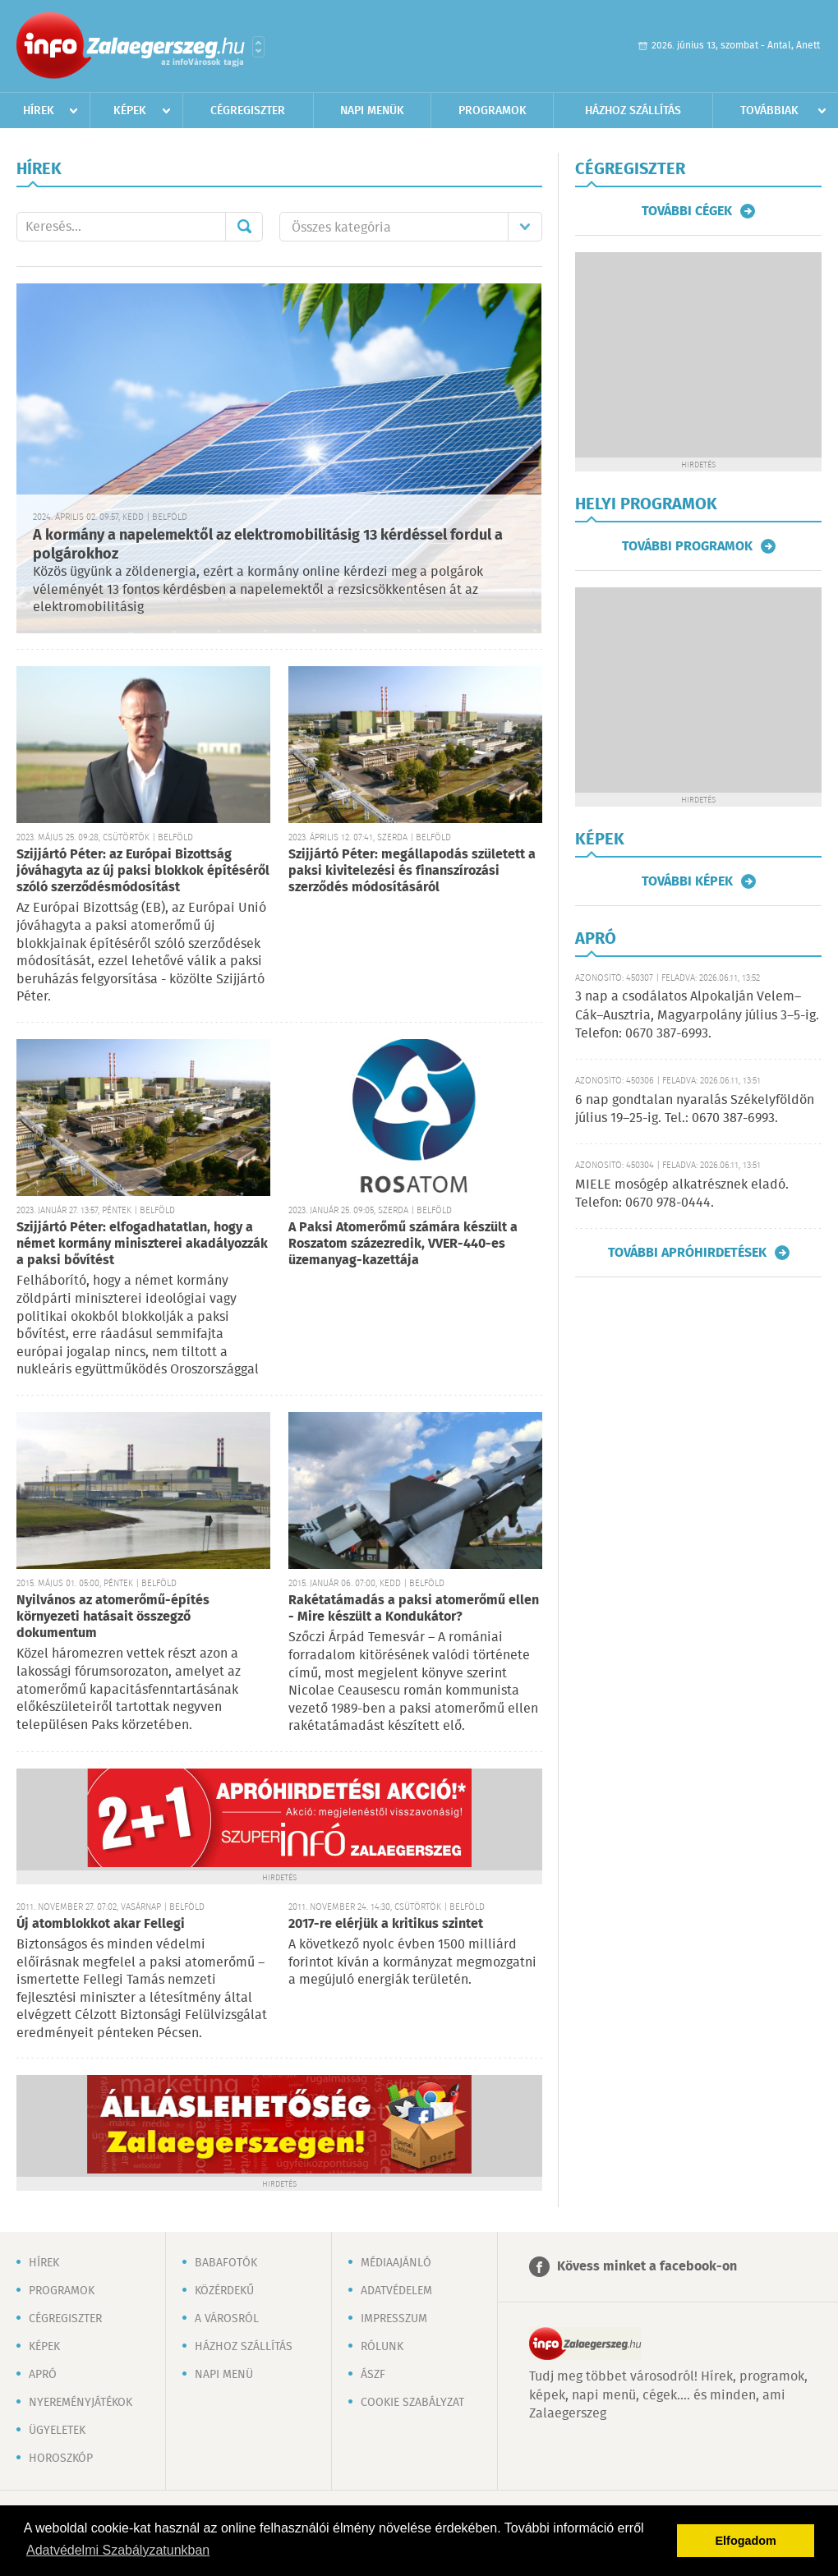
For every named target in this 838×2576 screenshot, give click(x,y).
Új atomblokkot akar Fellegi (100, 1924)
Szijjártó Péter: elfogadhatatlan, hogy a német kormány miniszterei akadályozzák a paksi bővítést (142, 1244)
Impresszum (394, 2319)
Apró (43, 2375)
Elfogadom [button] (746, 2540)
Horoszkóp (61, 2459)
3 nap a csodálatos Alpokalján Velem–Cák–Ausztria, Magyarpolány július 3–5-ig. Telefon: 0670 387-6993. (697, 1015)
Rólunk (382, 2347)
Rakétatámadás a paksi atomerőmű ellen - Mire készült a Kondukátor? (413, 1608)
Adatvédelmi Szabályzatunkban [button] (118, 2550)
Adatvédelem (396, 2291)
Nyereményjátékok (80, 2403)
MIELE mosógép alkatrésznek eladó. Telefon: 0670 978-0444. (682, 1194)
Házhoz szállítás (633, 111)
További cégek (687, 211)
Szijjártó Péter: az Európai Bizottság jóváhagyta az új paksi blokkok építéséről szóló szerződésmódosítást (142, 871)
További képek (687, 881)
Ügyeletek (57, 2431)
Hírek (38, 111)
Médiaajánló (396, 2263)
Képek (129, 111)
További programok (687, 546)
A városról (227, 2319)
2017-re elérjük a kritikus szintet (385, 1924)
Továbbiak (769, 111)
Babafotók (226, 2263)
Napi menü (224, 2375)
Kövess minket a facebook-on (647, 2266)
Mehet (244, 227)
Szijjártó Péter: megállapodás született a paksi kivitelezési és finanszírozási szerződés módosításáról (412, 871)
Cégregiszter (247, 111)
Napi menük (372, 111)
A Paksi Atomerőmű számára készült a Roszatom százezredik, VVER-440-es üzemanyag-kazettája (403, 1244)
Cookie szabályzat (412, 2403)
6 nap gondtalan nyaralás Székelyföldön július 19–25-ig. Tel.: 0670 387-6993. (694, 1109)
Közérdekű (224, 2291)
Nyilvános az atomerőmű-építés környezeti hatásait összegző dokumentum (113, 1617)
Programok (492, 111)
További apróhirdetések (687, 1252)
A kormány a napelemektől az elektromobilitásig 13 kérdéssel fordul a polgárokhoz (268, 545)
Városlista (258, 47)
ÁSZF (373, 2375)
